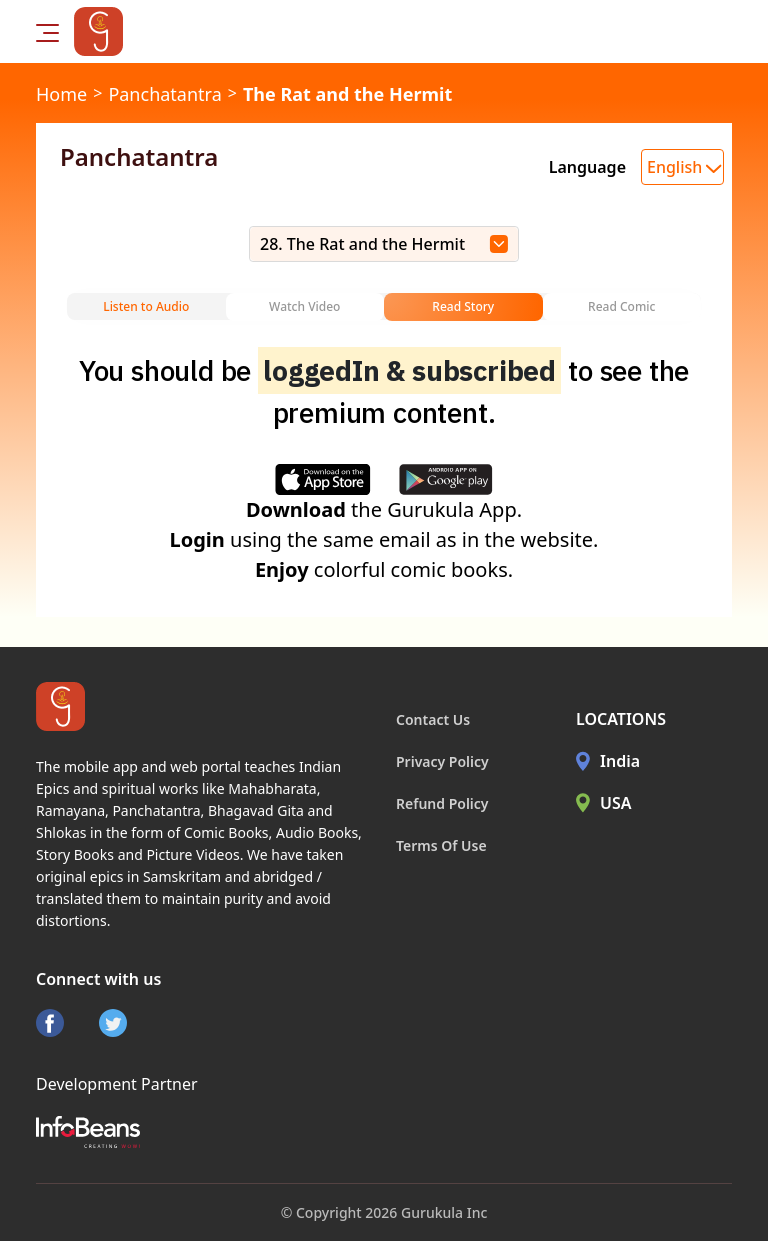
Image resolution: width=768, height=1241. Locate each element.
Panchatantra (164, 94)
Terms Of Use (441, 845)
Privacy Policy (442, 761)
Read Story (463, 306)
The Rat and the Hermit (347, 94)
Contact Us (433, 719)
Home (61, 94)
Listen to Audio (146, 306)
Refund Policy (442, 803)
